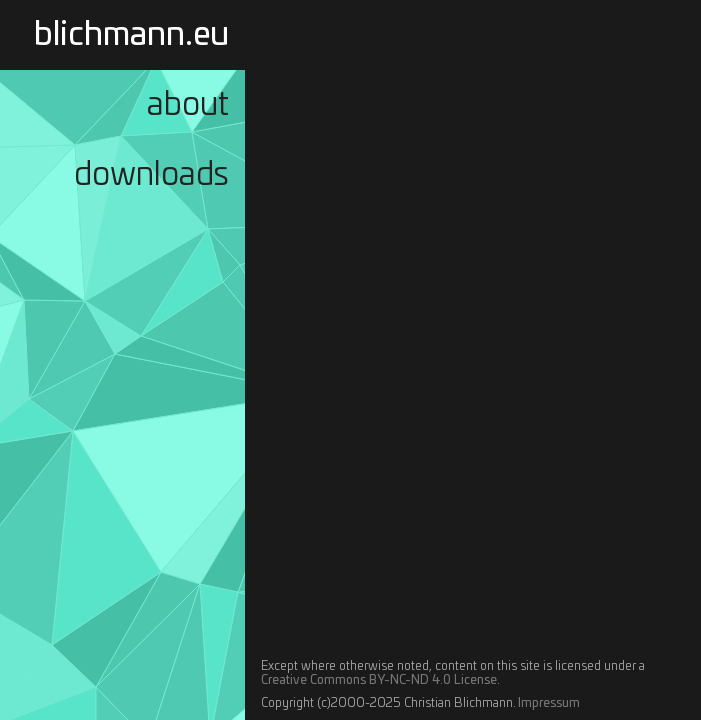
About (188, 105)
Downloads (151, 175)
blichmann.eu (131, 35)
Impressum (549, 703)
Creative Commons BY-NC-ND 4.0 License (379, 680)
